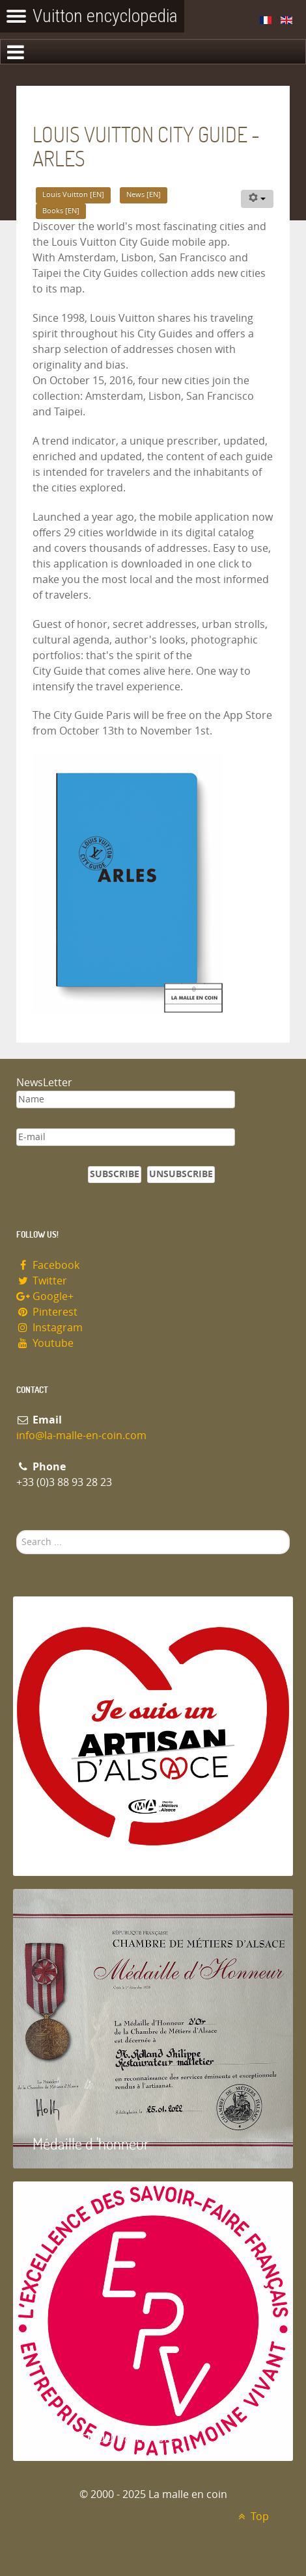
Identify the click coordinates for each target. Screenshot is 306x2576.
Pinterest (46, 1312)
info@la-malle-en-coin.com (81, 1435)
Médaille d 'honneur (91, 2143)
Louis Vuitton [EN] (73, 194)
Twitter (41, 1281)
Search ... (16, 1530)
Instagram (49, 1327)
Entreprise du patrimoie (103, 2436)
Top (251, 2516)
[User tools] (257, 199)
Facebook (47, 1265)
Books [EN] (60, 211)
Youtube (45, 1343)
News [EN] (143, 194)
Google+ (45, 1296)
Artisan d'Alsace (79, 1851)
